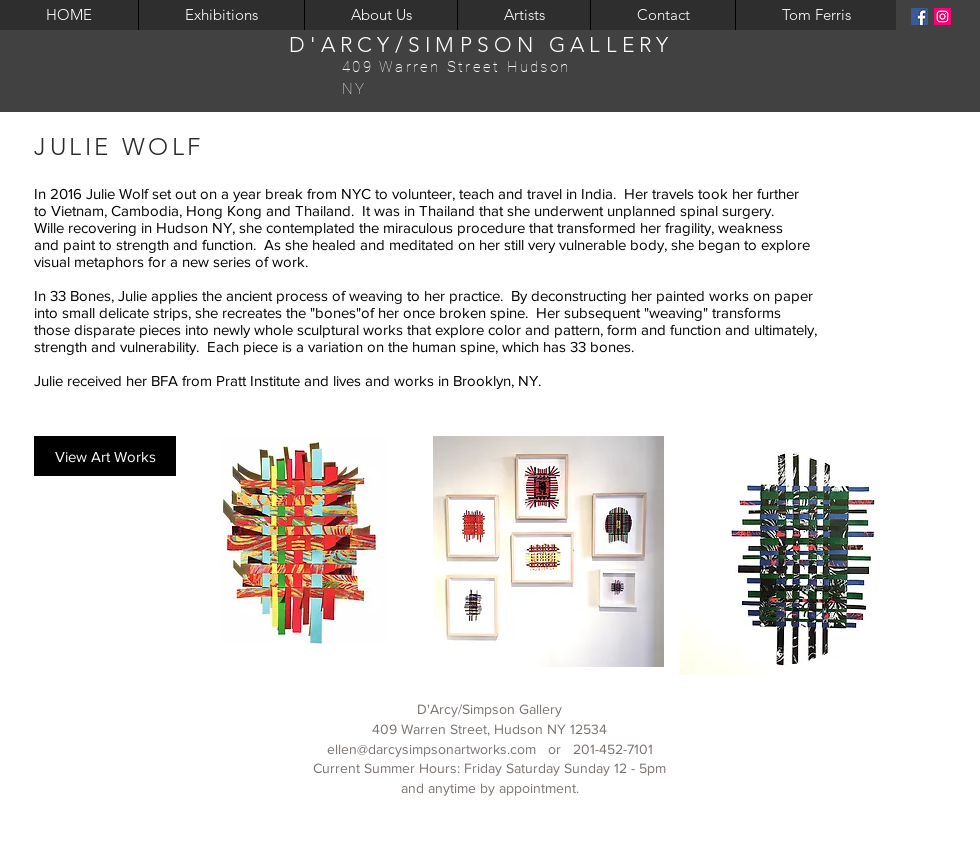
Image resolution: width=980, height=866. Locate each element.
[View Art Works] (105, 456)
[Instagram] (942, 16)
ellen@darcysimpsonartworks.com (431, 749)
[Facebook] (919, 16)
